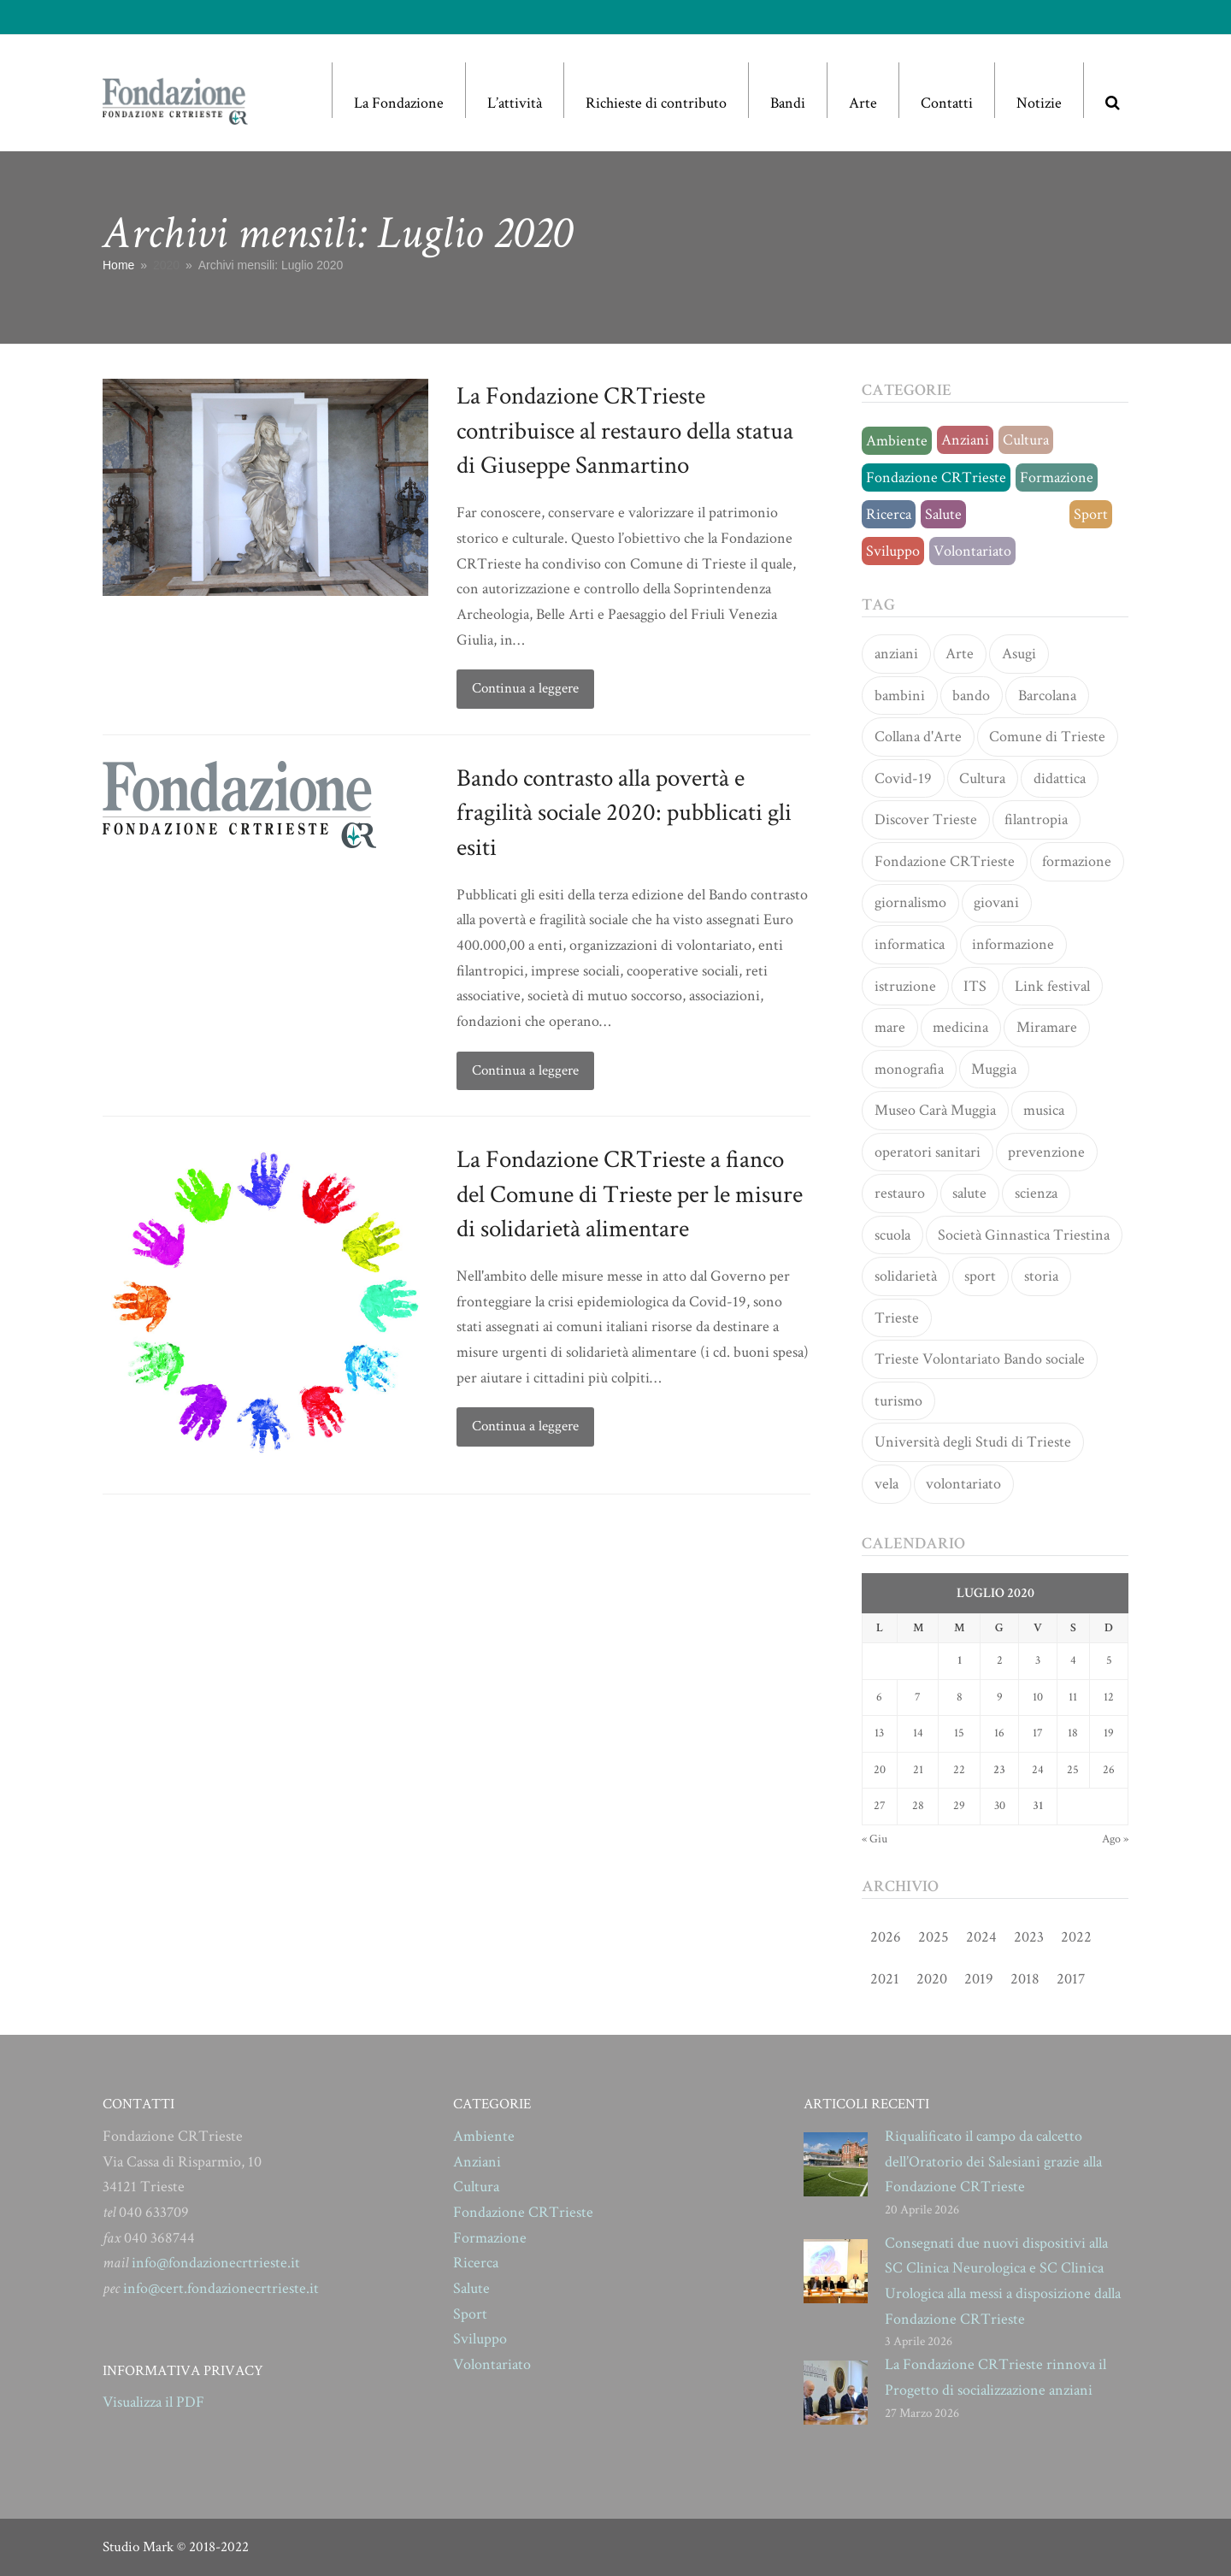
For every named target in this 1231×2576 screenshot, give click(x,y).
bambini (900, 695)
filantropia (1036, 819)
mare (890, 1027)
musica (1043, 1110)
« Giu (874, 1839)
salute (969, 1193)
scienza (1036, 1193)
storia (1041, 1276)
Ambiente (897, 441)
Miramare (1046, 1027)
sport (980, 1276)
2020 (931, 1979)
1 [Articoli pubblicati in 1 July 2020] (959, 1660)
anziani (896, 653)
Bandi (787, 103)
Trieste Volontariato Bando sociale (980, 1359)
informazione (1013, 944)
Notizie (1039, 103)
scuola (892, 1235)
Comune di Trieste (1047, 736)
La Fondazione (399, 103)
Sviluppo (893, 551)
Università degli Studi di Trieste (973, 1442)
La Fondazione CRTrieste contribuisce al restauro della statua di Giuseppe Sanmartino (624, 430)
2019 (978, 1979)
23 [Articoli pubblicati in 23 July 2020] (999, 1769)
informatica (910, 944)
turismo (898, 1401)
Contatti (947, 103)
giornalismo (910, 902)
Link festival (1052, 986)
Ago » (1115, 1839)
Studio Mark (138, 2547)
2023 (1029, 1937)
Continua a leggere (525, 688)
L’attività (514, 103)
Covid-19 (903, 778)
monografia (909, 1069)
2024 (981, 1937)
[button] (1112, 90)
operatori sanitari (928, 1152)
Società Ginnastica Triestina (1024, 1235)
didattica (1060, 778)
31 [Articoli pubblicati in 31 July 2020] (1038, 1805)
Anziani (965, 440)
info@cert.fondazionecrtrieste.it (221, 2288)
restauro (900, 1193)
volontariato (963, 1484)
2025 (933, 1937)
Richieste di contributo (656, 103)
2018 (1025, 1979)
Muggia (993, 1069)
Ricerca (888, 514)
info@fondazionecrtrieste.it (216, 2262)
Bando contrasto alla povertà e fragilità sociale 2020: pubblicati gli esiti (624, 813)
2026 (885, 1937)
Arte (863, 103)
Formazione (1056, 477)
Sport (1091, 514)
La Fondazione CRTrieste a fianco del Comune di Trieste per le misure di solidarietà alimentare (629, 1194)
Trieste (897, 1318)
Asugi (1019, 653)
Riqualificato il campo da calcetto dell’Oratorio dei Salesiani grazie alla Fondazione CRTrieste (993, 2161)
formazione (1076, 861)
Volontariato (972, 551)
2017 (1071, 1979)
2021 (884, 1979)
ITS (975, 986)
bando (971, 695)
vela (886, 1484)
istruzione (905, 986)
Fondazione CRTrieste (936, 477)
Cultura (1026, 440)
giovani (996, 902)
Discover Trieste (926, 819)
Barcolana (1047, 695)
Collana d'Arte (918, 736)
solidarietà (906, 1276)
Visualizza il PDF (153, 2402)
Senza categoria (1017, 514)
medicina (960, 1027)
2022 (1076, 1937)
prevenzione (1046, 1152)
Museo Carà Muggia (935, 1110)
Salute (943, 514)
